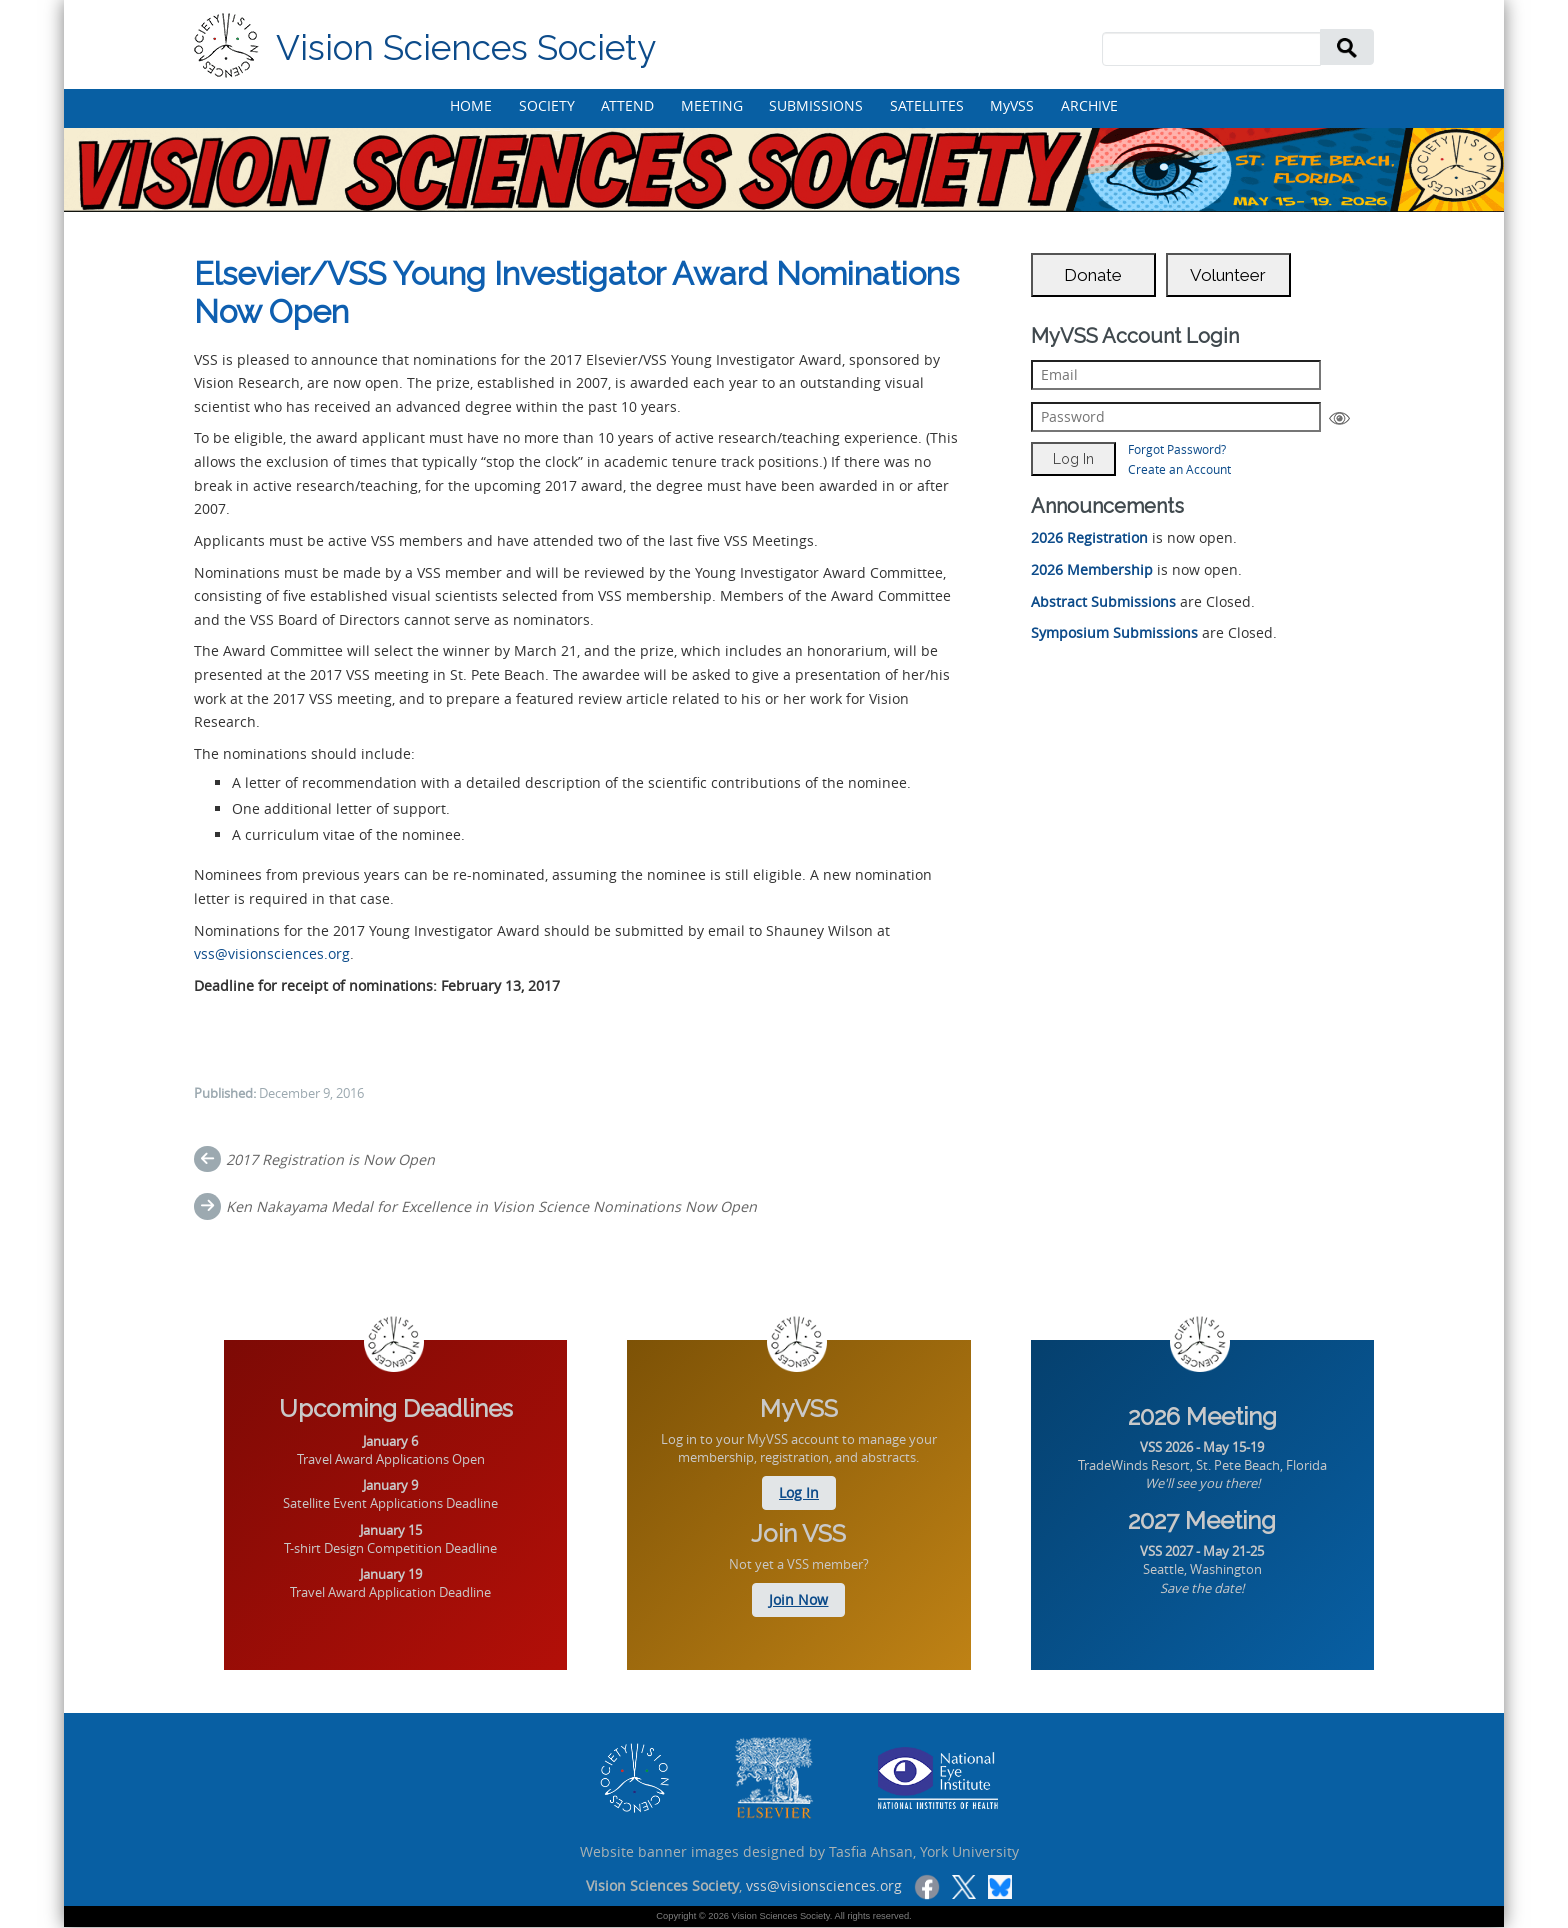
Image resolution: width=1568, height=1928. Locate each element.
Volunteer (1228, 275)
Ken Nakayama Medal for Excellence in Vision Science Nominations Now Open (491, 1206)
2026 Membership (1092, 569)
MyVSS (1012, 105)
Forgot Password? (1177, 449)
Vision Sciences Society (466, 47)
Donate (1093, 275)
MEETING (712, 105)
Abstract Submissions (1103, 601)
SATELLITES (927, 105)
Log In (799, 1492)
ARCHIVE (1089, 105)
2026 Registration (1089, 537)
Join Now (798, 1599)
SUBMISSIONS (816, 105)
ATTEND (627, 105)
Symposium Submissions (1114, 632)
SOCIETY (547, 105)
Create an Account (1179, 469)
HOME (471, 105)
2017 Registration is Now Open (330, 1159)
